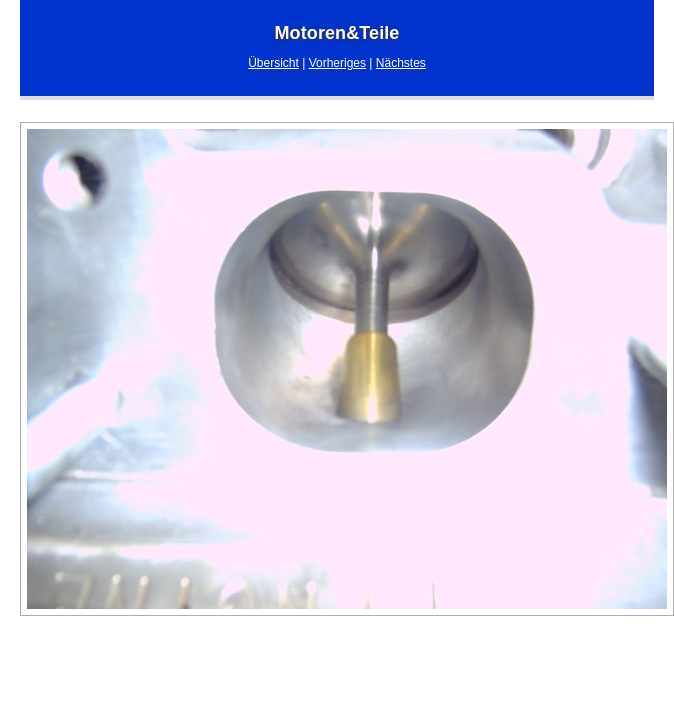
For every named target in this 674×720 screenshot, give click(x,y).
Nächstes (401, 63)
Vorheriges (337, 63)
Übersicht (273, 63)
